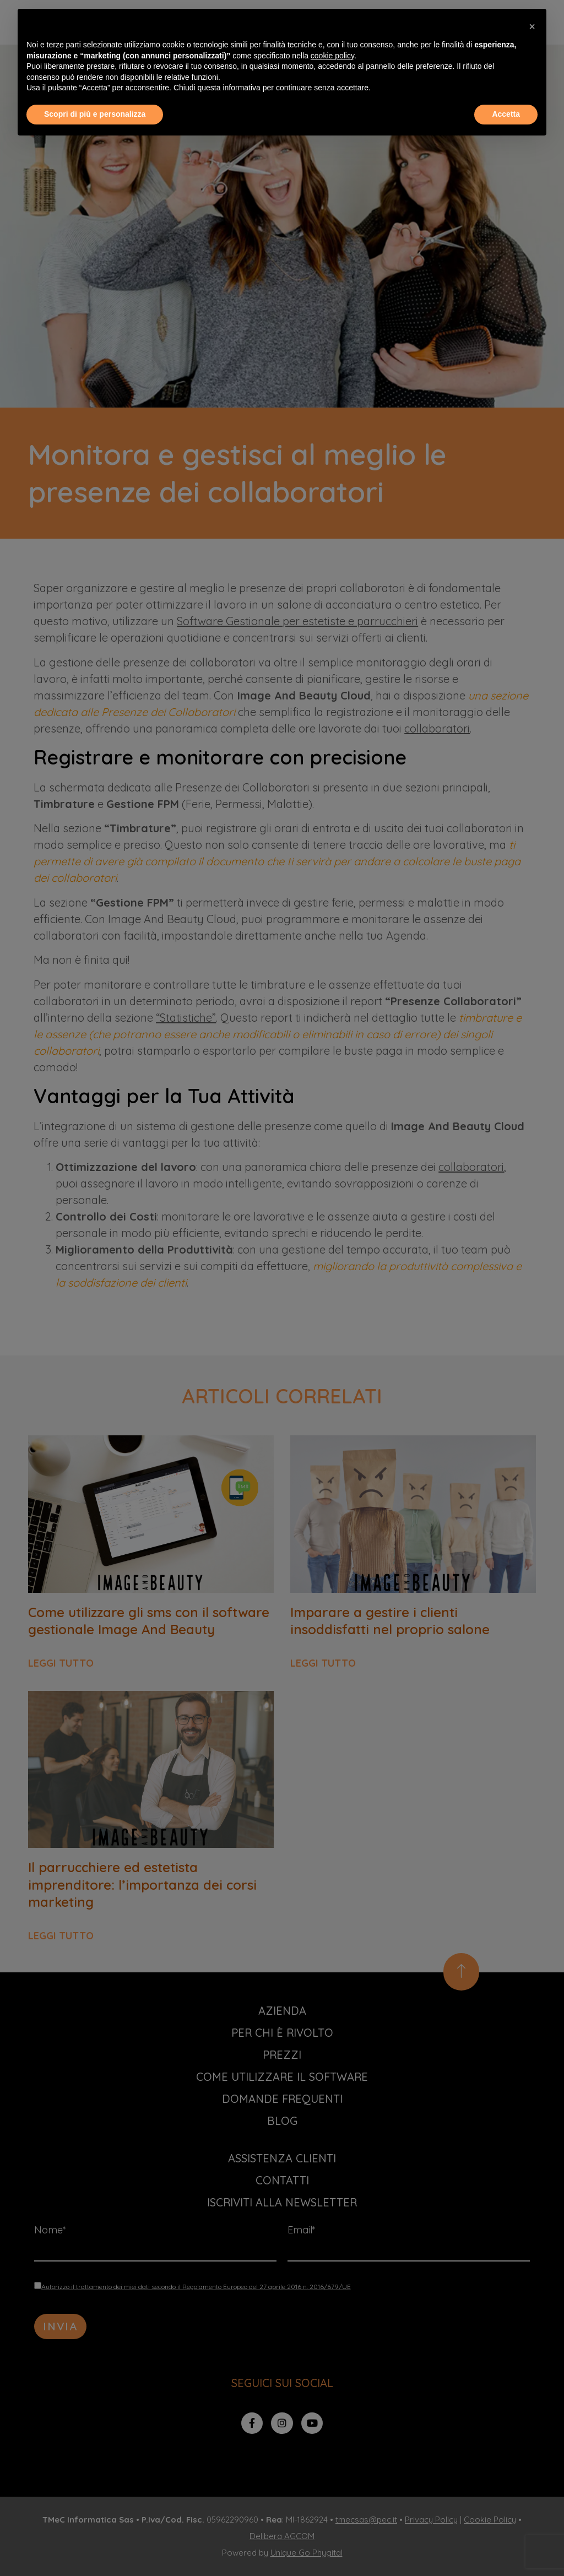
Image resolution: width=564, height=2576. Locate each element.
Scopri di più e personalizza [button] (94, 114)
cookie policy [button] (332, 55)
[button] (532, 26)
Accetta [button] (506, 114)
